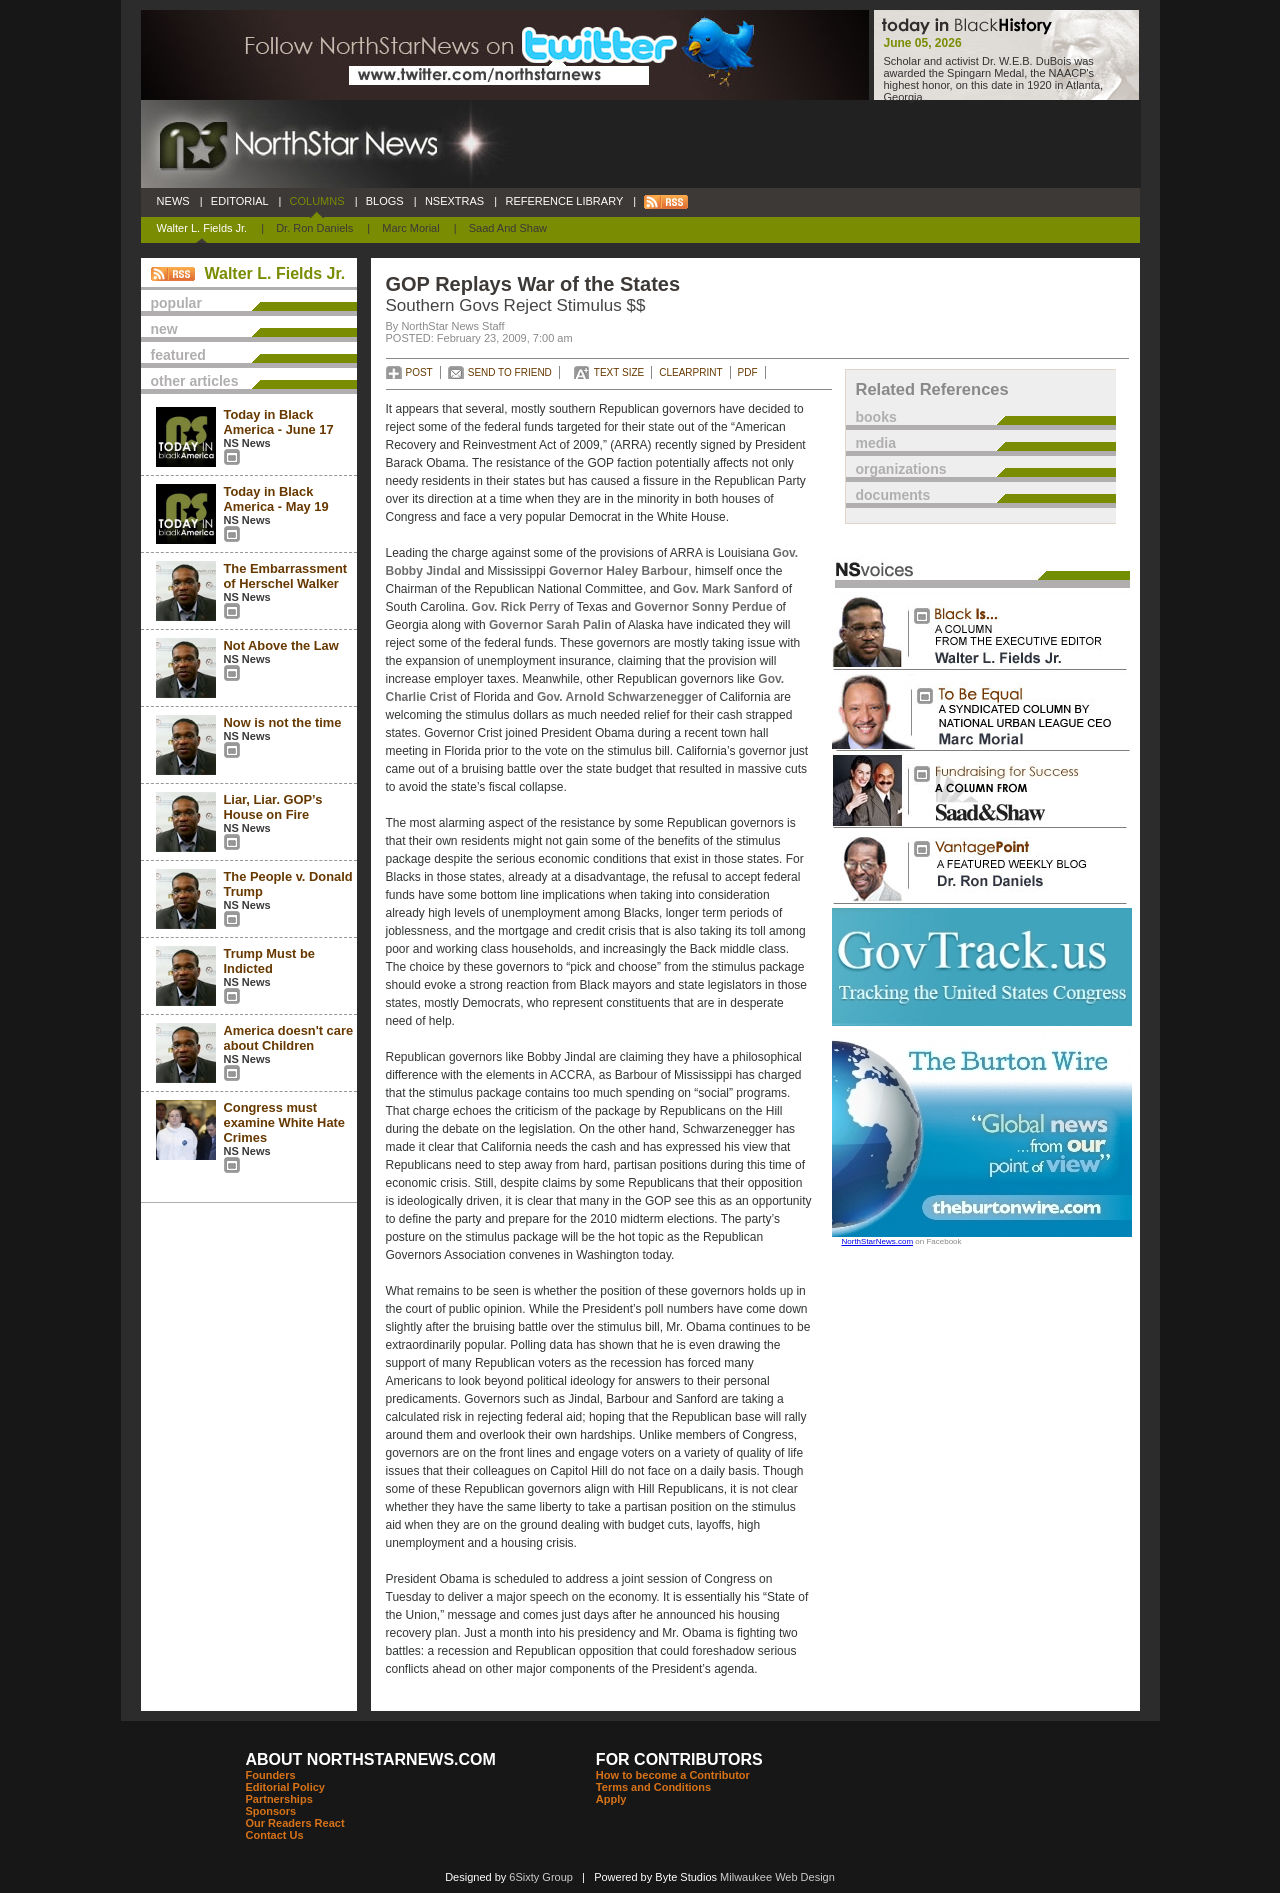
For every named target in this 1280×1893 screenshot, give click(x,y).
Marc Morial (410, 228)
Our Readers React (295, 1823)
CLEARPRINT (690, 372)
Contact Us (275, 1835)
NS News (247, 443)
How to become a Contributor (673, 1775)
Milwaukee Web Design (777, 1877)
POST (419, 372)
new (164, 329)
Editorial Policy (285, 1787)
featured (178, 355)
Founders (271, 1775)
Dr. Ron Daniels (314, 228)
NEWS (173, 201)
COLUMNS (316, 201)
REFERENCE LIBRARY (564, 201)
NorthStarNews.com (878, 1241)
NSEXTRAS (455, 201)
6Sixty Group (541, 1877)
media (876, 443)
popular (176, 303)
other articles (195, 381)
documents (893, 495)
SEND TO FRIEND (510, 372)
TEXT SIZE (619, 372)
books (876, 417)
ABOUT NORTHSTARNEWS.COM (371, 1759)
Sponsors (271, 1811)
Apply (611, 1799)
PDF (748, 372)
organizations (901, 469)
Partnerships (279, 1799)
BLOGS (385, 201)
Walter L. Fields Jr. (202, 228)
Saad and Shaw (508, 228)
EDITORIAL (240, 201)
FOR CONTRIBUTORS (679, 1759)
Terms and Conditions (653, 1787)
